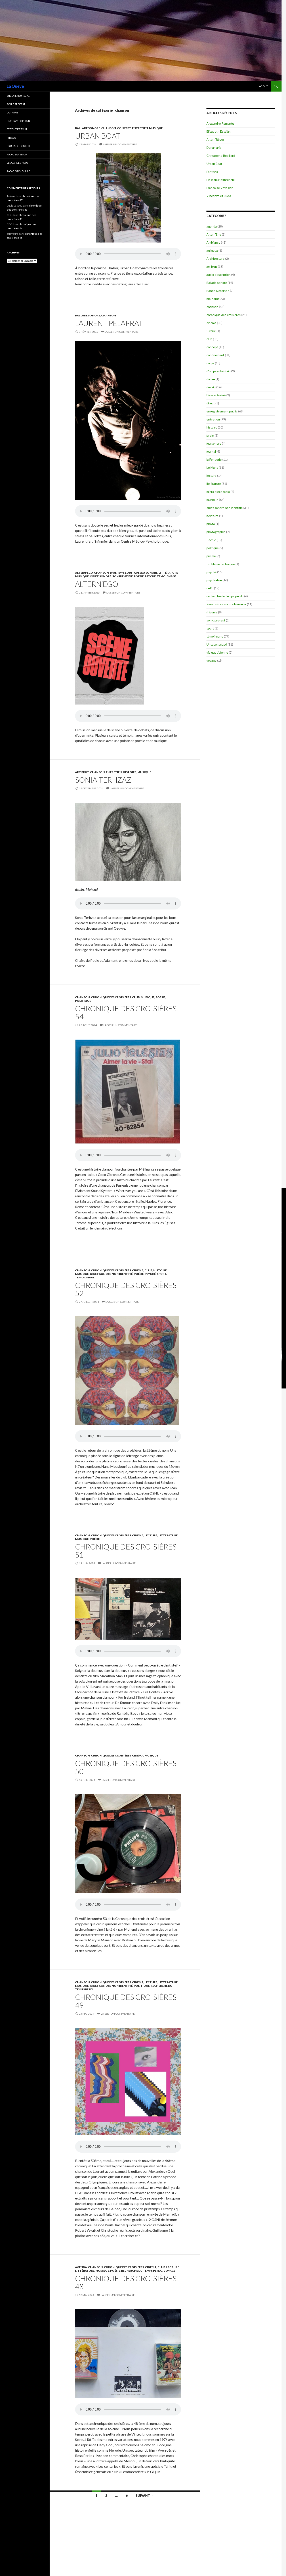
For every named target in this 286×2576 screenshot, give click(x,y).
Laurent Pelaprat (109, 323)
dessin (211, 387)
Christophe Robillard (220, 155)
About (263, 86)
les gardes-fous (17, 162)
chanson (108, 128)
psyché (150, 576)
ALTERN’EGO (96, 583)
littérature (168, 572)
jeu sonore (149, 572)
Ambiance (213, 242)
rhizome (211, 612)
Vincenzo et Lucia (218, 196)
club (136, 997)
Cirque (211, 331)
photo (210, 524)
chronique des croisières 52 (126, 1289)
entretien (140, 128)
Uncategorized (216, 644)
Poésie (139, 576)
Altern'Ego (84, 572)
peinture (212, 516)
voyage (169, 2270)
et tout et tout (17, 129)
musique (156, 128)
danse (210, 379)
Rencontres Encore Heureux (226, 604)
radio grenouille (18, 171)
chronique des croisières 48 (126, 2282)
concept (124, 128)
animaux (212, 250)
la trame (12, 112)
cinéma (137, 1270)
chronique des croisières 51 (126, 1550)
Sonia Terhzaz (103, 779)
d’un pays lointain (18, 120)
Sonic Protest (16, 104)
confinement (215, 355)
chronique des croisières (111, 997)
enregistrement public (222, 411)
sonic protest (215, 620)
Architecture (215, 258)
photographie (215, 532)
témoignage (166, 576)
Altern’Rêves (215, 139)
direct (210, 403)
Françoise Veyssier (219, 188)
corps (210, 363)
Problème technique (220, 564)
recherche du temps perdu (141, 2270)
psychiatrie (214, 580)
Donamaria (213, 147)
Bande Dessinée (217, 291)
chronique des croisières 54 (126, 1012)
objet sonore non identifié (111, 576)
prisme (211, 556)
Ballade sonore (87, 128)
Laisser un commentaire (120, 144)
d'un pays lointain (124, 572)
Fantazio (212, 172)
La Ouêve (15, 86)
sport (161, 1273)
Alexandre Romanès (220, 123)
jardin (210, 435)
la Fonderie (214, 459)
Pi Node (11, 137)
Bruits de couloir (19, 145)
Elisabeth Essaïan (218, 131)
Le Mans (212, 467)
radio (209, 588)
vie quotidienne (217, 652)
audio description (218, 274)
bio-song (212, 299)
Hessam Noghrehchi (220, 180)
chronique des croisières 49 (126, 2001)
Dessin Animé (216, 395)
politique (83, 1000)
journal (211, 451)
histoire (129, 772)
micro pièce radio (218, 491)
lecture (151, 1535)
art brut (82, 772)
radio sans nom (17, 154)
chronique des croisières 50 (126, 1767)
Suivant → (145, 2495)
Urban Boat (97, 135)
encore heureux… (18, 95)
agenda (81, 2267)
